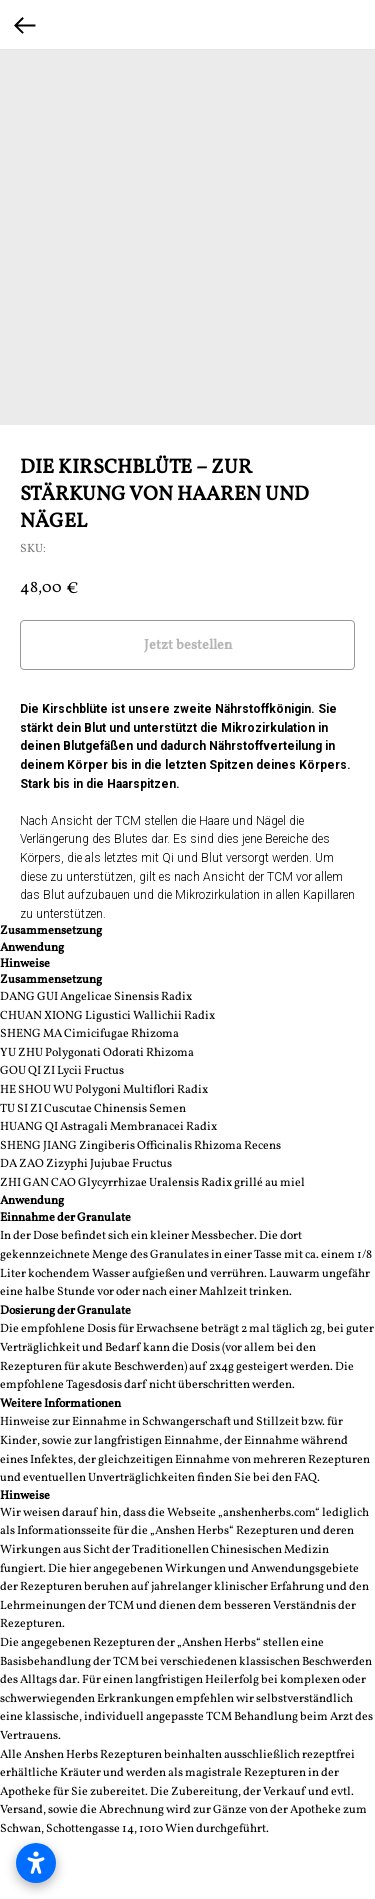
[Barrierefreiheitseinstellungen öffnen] (36, 1863)
